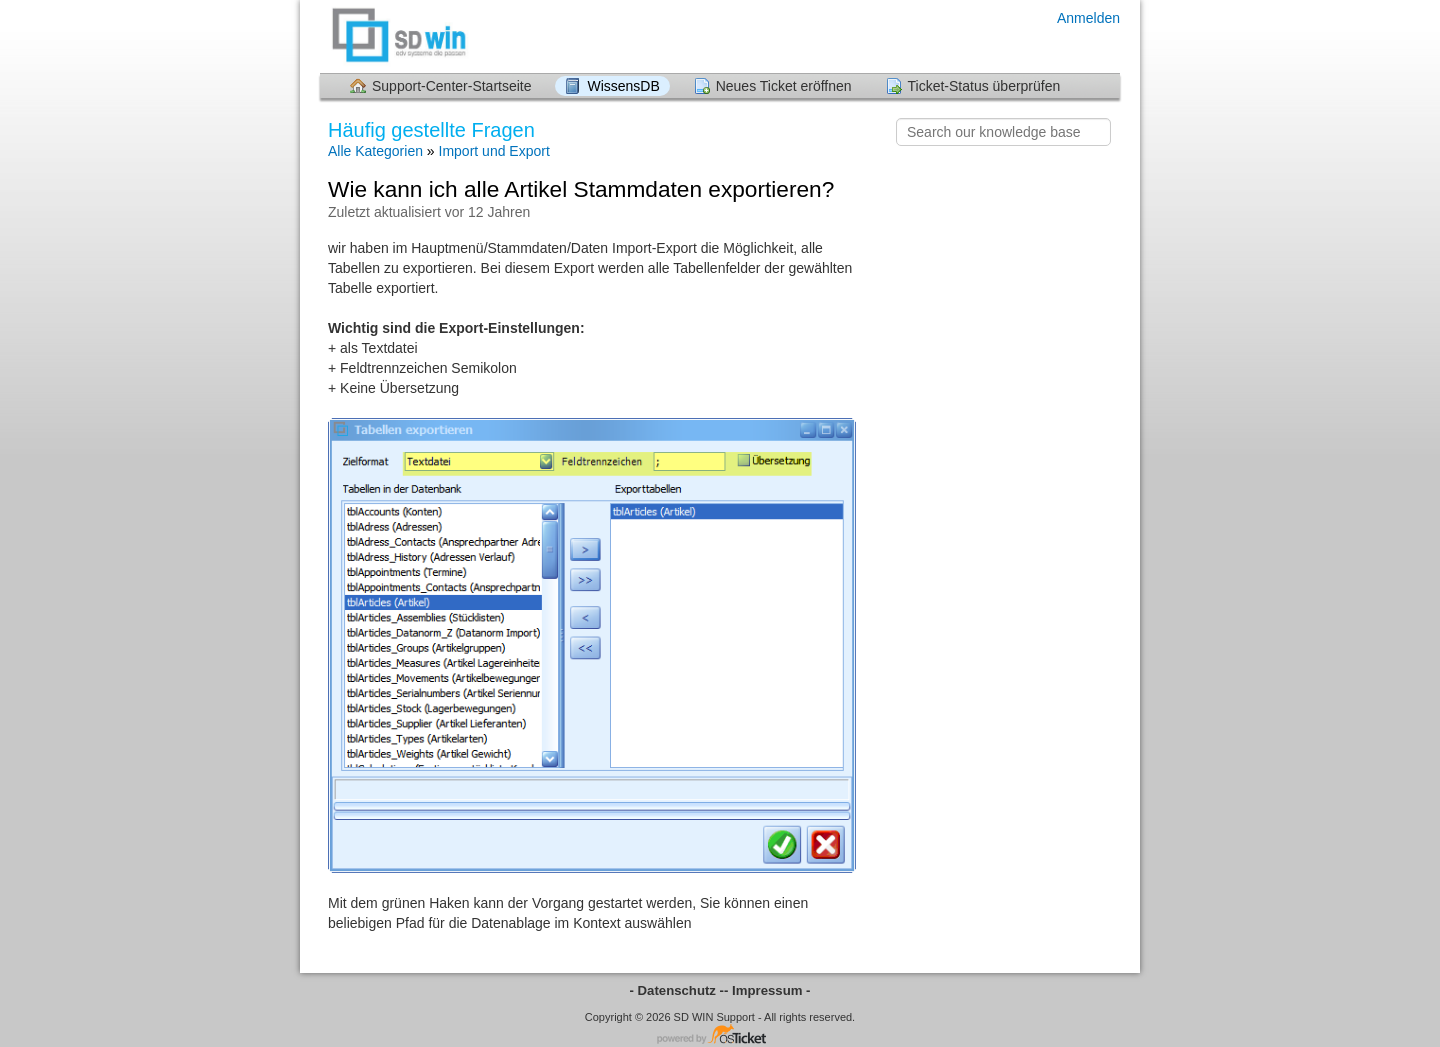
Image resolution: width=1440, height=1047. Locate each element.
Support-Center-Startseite (452, 86)
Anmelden (1088, 18)
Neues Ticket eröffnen (784, 86)
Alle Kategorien (375, 151)
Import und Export (494, 151)
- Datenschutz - (677, 990)
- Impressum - (767, 990)
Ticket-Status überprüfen (984, 86)
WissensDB (623, 86)
